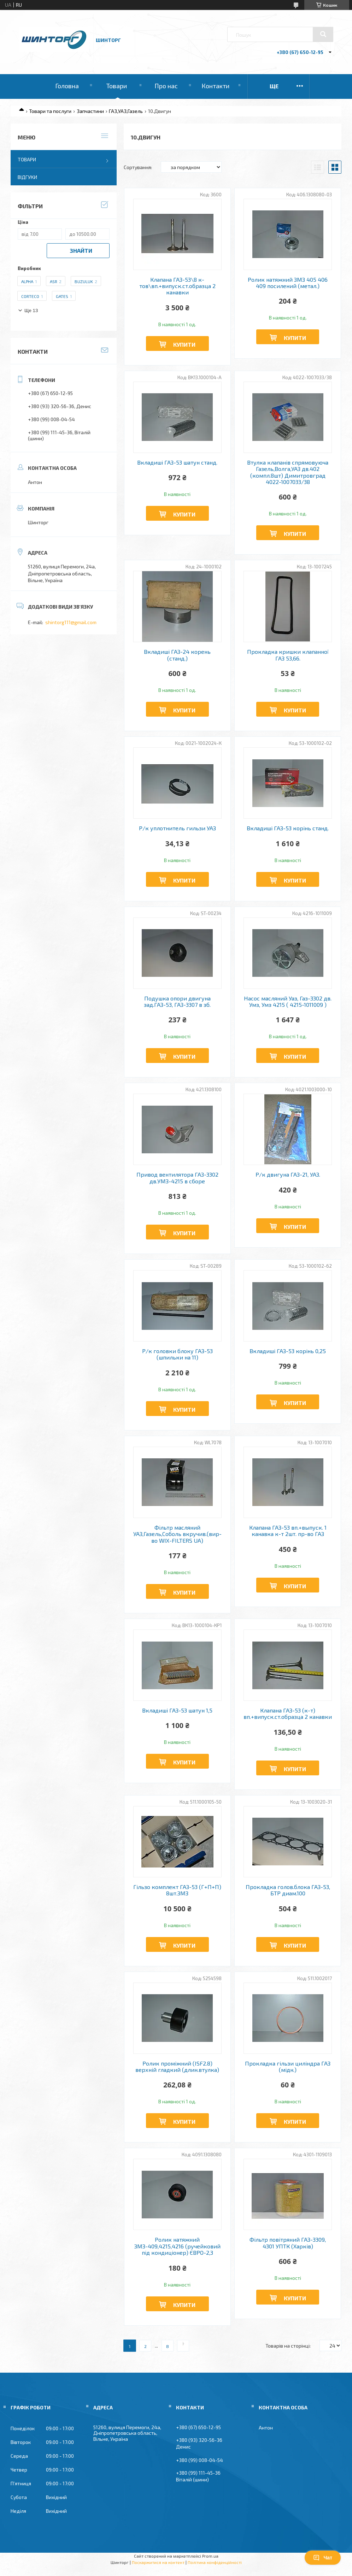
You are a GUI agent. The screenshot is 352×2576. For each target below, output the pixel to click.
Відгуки (27, 177)
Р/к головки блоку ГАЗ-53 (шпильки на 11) (177, 1354)
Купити (184, 344)
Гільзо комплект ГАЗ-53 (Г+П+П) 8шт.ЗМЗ (177, 1890)
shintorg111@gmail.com (70, 622)
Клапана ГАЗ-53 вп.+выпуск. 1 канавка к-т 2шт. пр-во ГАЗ (288, 1530)
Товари (116, 86)
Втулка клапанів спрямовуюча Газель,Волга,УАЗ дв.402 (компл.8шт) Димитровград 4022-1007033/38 (287, 472)
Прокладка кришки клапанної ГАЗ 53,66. (288, 655)
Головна (67, 86)
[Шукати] (323, 34)
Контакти (215, 86)
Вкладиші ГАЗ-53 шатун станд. (177, 462)
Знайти (81, 250)
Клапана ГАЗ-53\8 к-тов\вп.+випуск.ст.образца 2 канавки (177, 286)
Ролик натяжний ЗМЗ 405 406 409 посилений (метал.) (288, 282)
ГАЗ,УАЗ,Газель (126, 111)
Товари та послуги (50, 111)
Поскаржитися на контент (158, 2562)
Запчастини (90, 111)
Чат (322, 2557)
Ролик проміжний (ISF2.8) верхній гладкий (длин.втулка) (177, 2066)
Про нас (166, 86)
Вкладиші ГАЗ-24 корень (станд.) (177, 655)
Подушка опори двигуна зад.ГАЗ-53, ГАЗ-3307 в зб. (177, 1001)
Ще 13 (31, 310)
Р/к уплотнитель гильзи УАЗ (177, 828)
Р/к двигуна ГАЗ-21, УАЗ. (288, 1174)
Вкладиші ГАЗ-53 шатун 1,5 (177, 1710)
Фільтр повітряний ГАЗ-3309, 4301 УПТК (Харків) (288, 2242)
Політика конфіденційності (215, 2562)
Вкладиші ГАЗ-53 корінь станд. (288, 828)
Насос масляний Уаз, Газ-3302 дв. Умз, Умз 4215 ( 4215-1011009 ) (288, 1001)
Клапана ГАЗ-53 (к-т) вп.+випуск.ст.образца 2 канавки (288, 1713)
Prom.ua (210, 2555)
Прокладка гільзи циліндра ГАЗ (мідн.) (287, 2066)
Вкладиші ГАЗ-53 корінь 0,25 (288, 1351)
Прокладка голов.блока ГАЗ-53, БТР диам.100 (288, 1890)
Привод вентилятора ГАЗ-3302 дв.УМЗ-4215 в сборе (177, 1177)
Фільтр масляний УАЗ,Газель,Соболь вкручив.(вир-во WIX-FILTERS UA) (177, 1534)
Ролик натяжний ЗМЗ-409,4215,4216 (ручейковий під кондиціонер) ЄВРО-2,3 (177, 2246)
